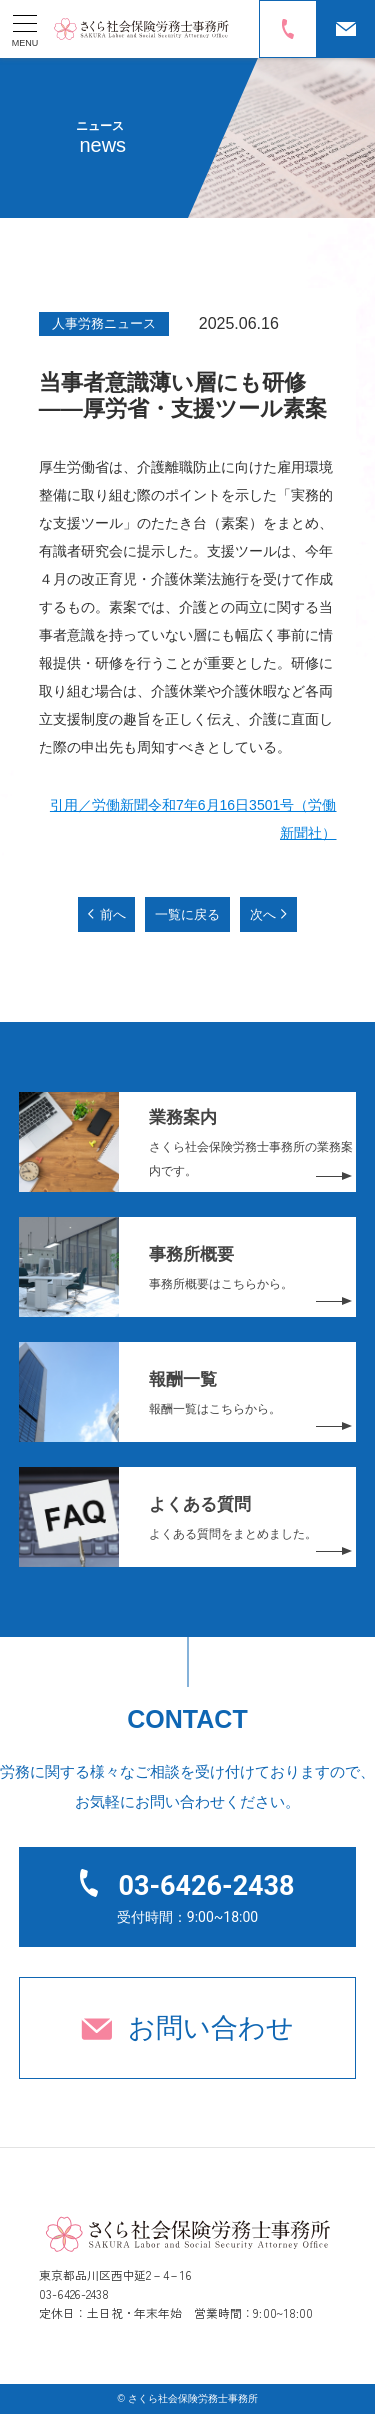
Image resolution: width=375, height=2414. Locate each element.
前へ (113, 914)
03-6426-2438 (206, 1886)
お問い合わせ (211, 2028)
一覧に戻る (187, 914)
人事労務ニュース (104, 323)
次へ (263, 914)
